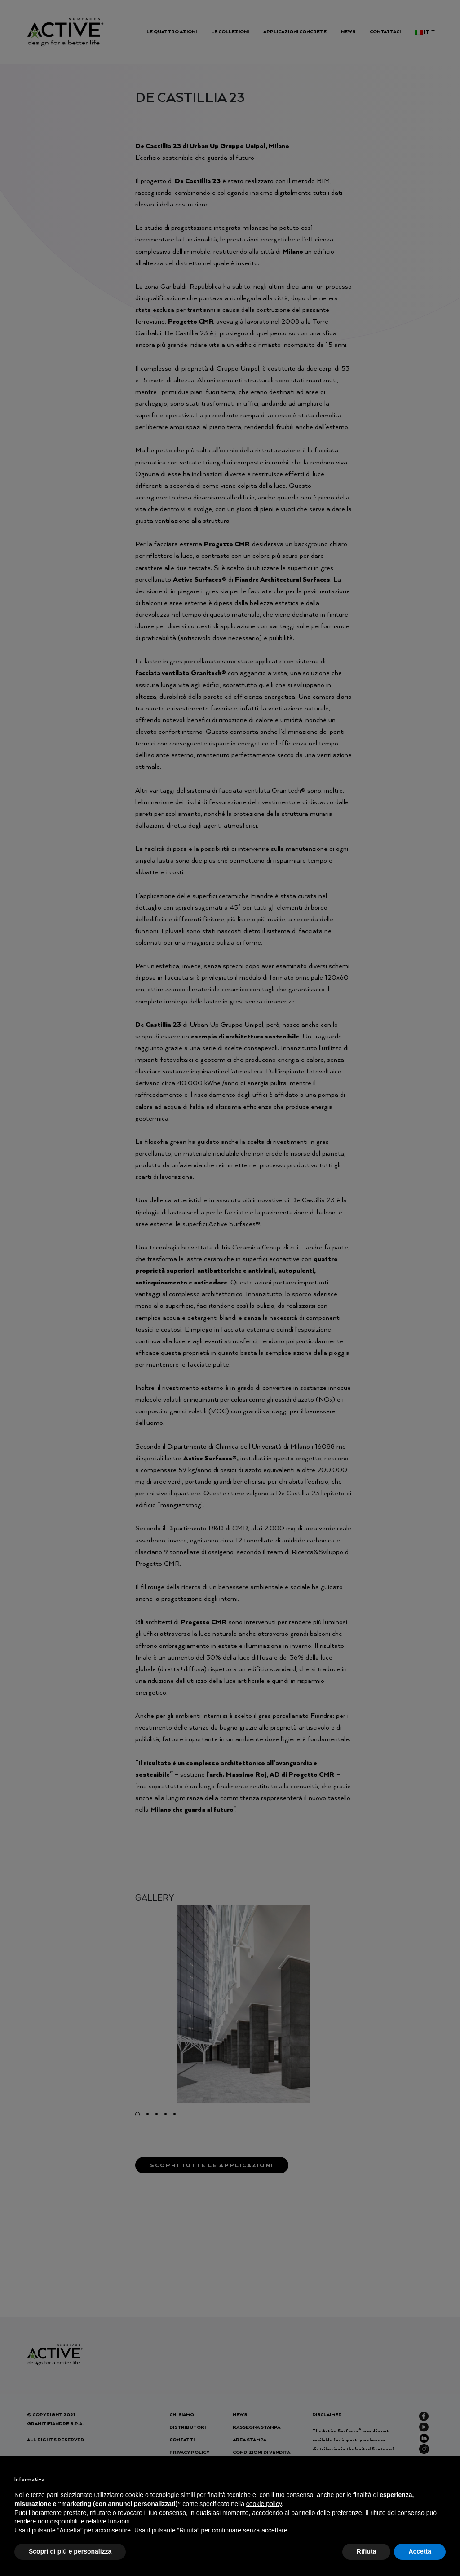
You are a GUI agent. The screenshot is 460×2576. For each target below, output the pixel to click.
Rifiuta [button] (366, 2551)
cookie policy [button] (264, 2503)
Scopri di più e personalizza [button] (70, 2551)
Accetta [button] (419, 2551)
